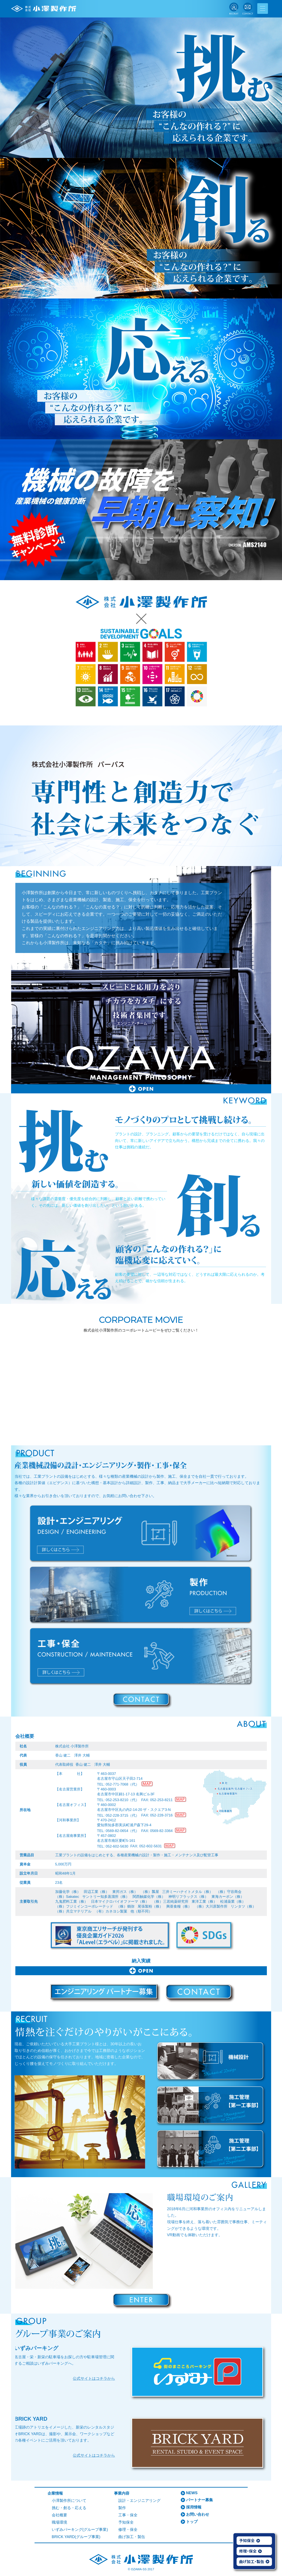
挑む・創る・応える (69, 2508)
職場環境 (59, 2522)
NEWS (192, 2493)
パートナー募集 (199, 2500)
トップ (192, 2522)
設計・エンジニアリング (139, 2500)
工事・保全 (127, 2515)
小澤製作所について (69, 2500)
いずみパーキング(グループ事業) (80, 2529)
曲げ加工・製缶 (131, 2537)
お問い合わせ (197, 2514)
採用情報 (193, 2507)
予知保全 (126, 2522)
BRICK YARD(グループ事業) (76, 2537)
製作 (122, 2508)
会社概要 (59, 2515)
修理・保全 (127, 2529)
